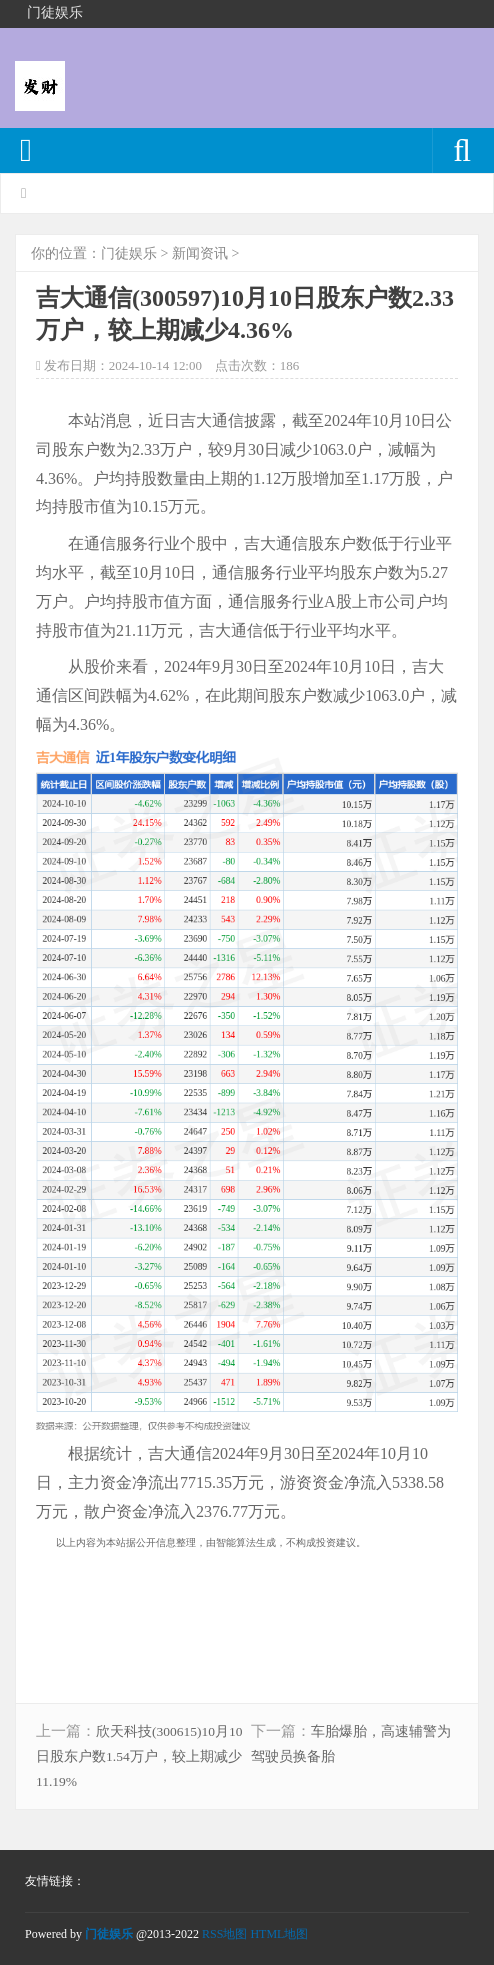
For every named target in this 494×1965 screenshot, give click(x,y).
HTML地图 (279, 1934)
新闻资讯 (200, 253)
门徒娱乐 (129, 253)
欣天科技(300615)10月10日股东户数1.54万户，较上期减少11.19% (139, 1756)
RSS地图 (224, 1934)
